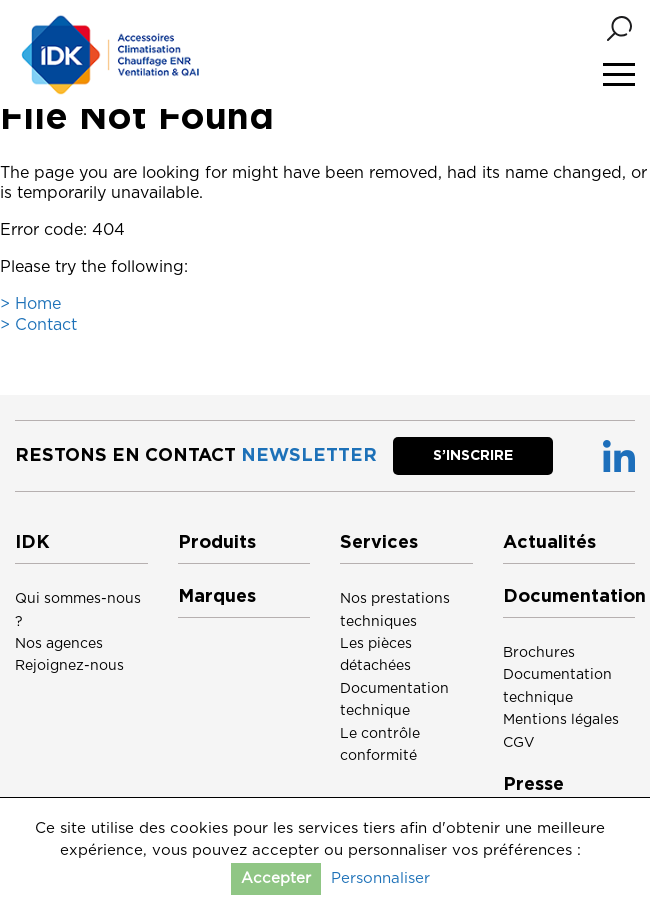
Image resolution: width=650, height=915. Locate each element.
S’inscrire (473, 456)
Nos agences (59, 644)
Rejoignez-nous (69, 666)
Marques (217, 597)
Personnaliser (380, 878)
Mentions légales (561, 720)
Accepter (276, 878)
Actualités (549, 543)
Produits (217, 543)
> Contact (38, 325)
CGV (519, 743)
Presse (533, 785)
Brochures (539, 653)
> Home (30, 304)
